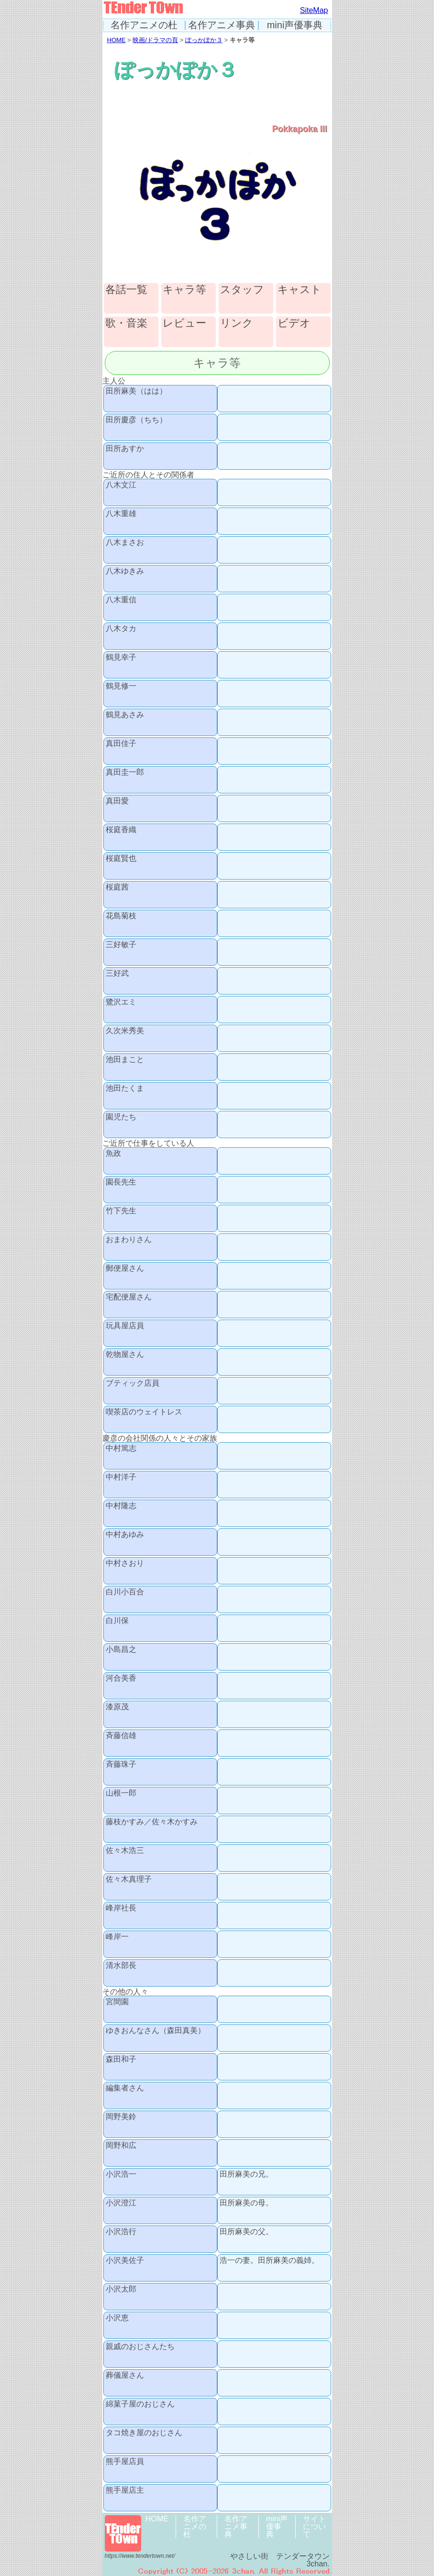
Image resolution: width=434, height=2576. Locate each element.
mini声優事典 (295, 25)
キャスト (300, 289)
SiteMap (314, 10)
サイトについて (314, 2526)
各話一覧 (126, 289)
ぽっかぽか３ (204, 40)
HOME (116, 40)
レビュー (184, 323)
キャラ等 (184, 289)
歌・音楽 (126, 323)
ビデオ (294, 323)
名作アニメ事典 (221, 25)
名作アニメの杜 (144, 25)
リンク (236, 323)
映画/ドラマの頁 (155, 40)
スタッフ (242, 289)
